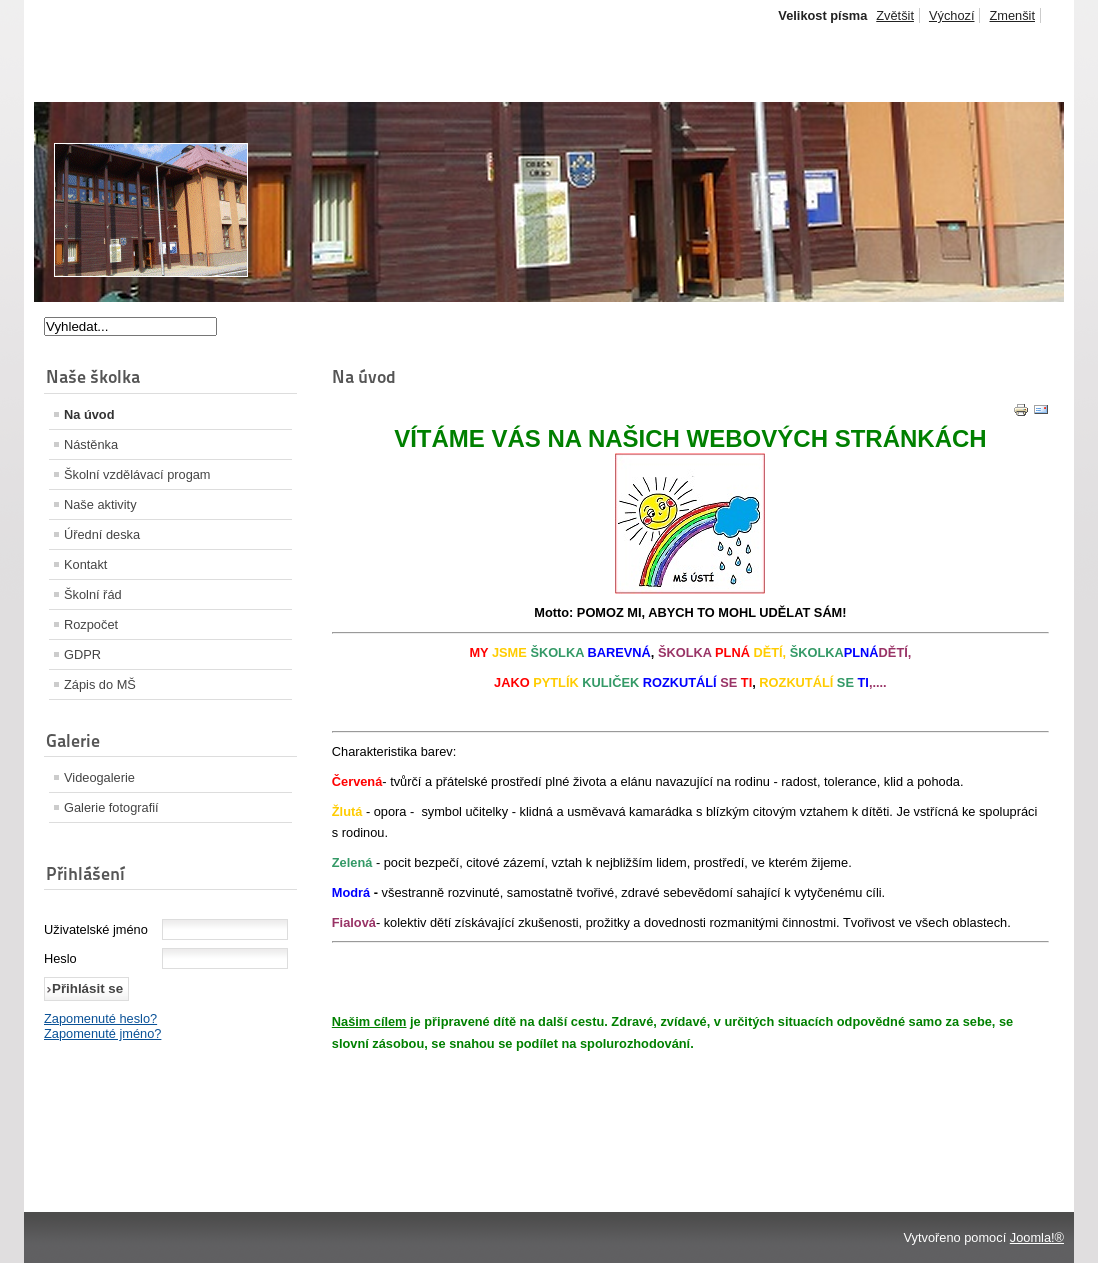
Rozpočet (91, 624)
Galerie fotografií (111, 807)
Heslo (60, 958)
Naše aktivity (100, 504)
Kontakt (85, 564)
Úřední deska (102, 534)
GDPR (82, 654)
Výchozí (952, 15)
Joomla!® (1037, 1237)
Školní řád (93, 594)
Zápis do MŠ (100, 684)
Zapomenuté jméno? (102, 1033)
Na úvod (89, 414)
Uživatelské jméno (96, 929)
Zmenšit (1012, 15)
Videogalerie (99, 777)
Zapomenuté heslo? (100, 1018)
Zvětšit (895, 15)
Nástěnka (91, 444)
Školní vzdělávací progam (137, 474)
